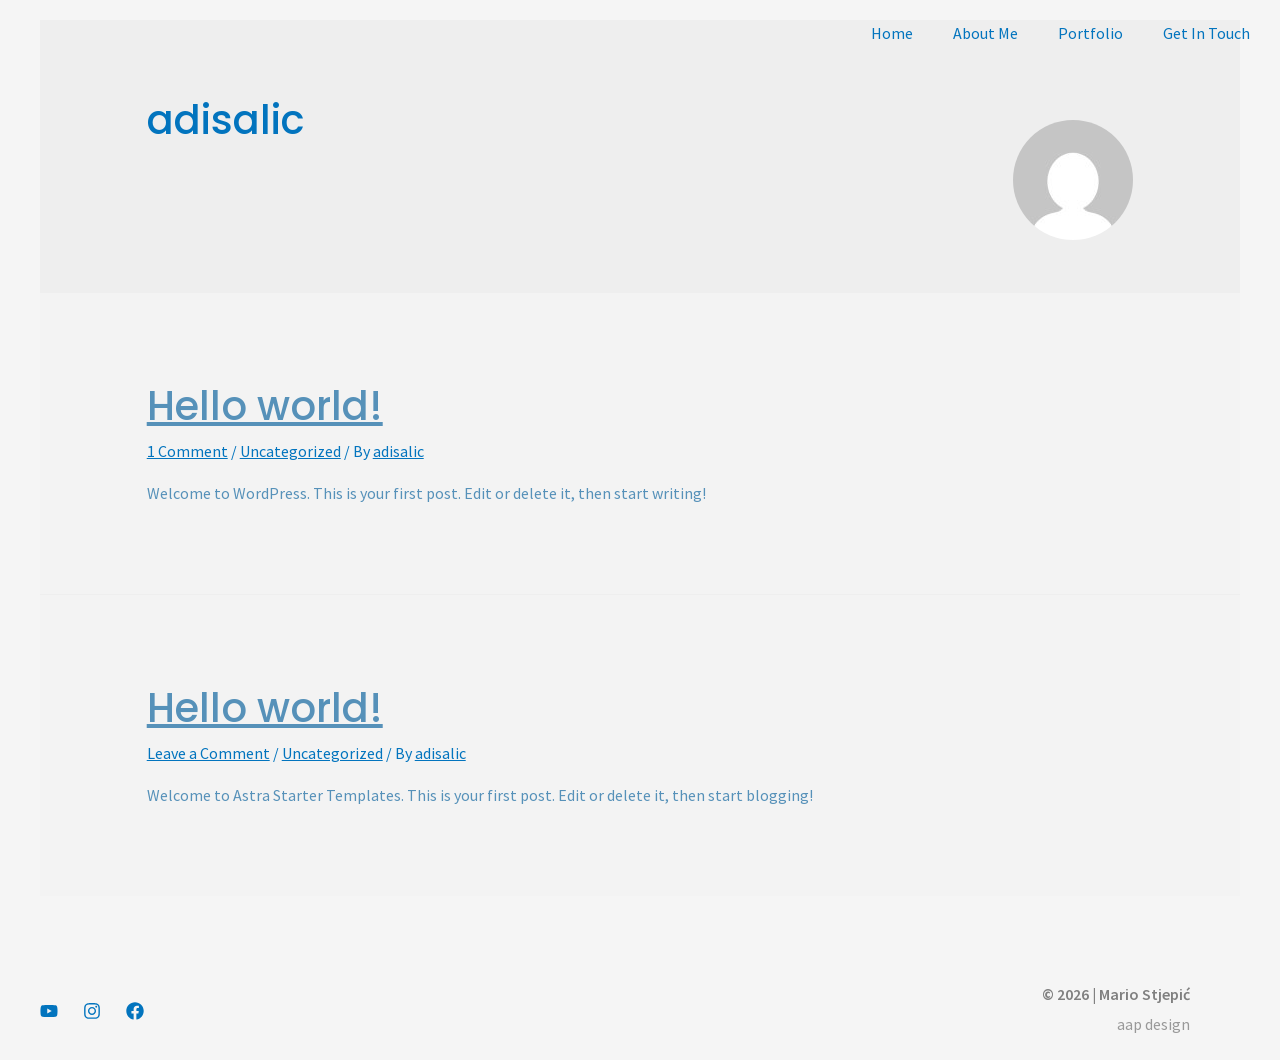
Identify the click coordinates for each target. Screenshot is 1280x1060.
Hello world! (265, 406)
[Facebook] (135, 1011)
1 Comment (187, 451)
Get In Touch (1206, 33)
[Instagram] (92, 1011)
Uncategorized (290, 451)
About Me (985, 33)
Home (892, 33)
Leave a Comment (208, 753)
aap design (1153, 1024)
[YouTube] (49, 1011)
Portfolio (1090, 33)
